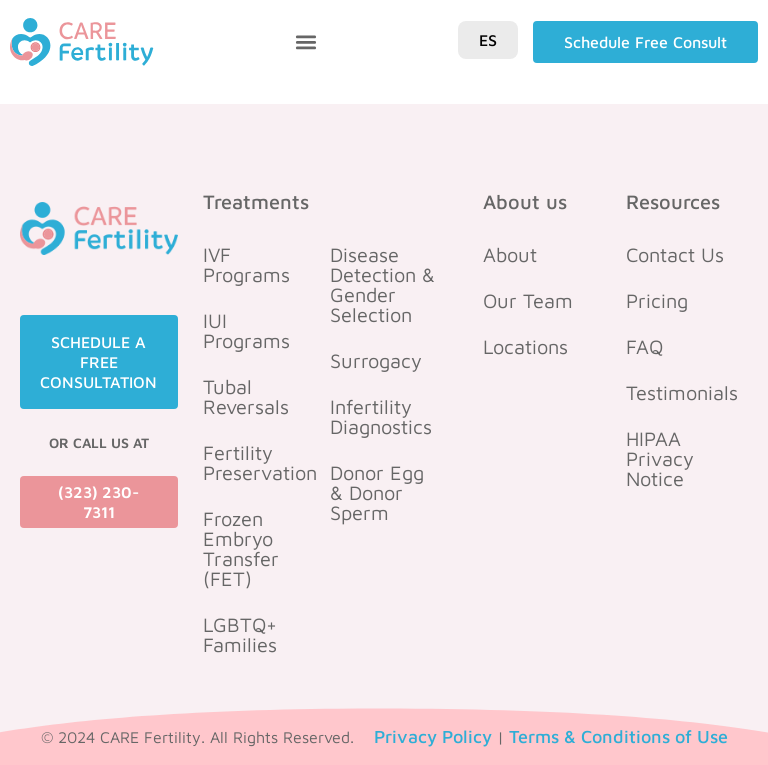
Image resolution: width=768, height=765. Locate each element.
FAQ (644, 346)
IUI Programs (246, 330)
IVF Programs (246, 264)
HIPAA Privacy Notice (660, 458)
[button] (306, 42)
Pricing (657, 300)
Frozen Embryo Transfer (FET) (241, 548)
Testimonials (682, 392)
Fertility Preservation (259, 462)
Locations (525, 346)
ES (488, 40)
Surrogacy (376, 360)
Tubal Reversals (246, 396)
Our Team (528, 300)
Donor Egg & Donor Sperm (377, 492)
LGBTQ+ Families (240, 634)
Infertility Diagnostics (381, 416)
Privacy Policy (433, 736)
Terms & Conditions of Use (618, 736)
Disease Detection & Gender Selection (382, 284)
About (510, 254)
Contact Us (675, 254)
